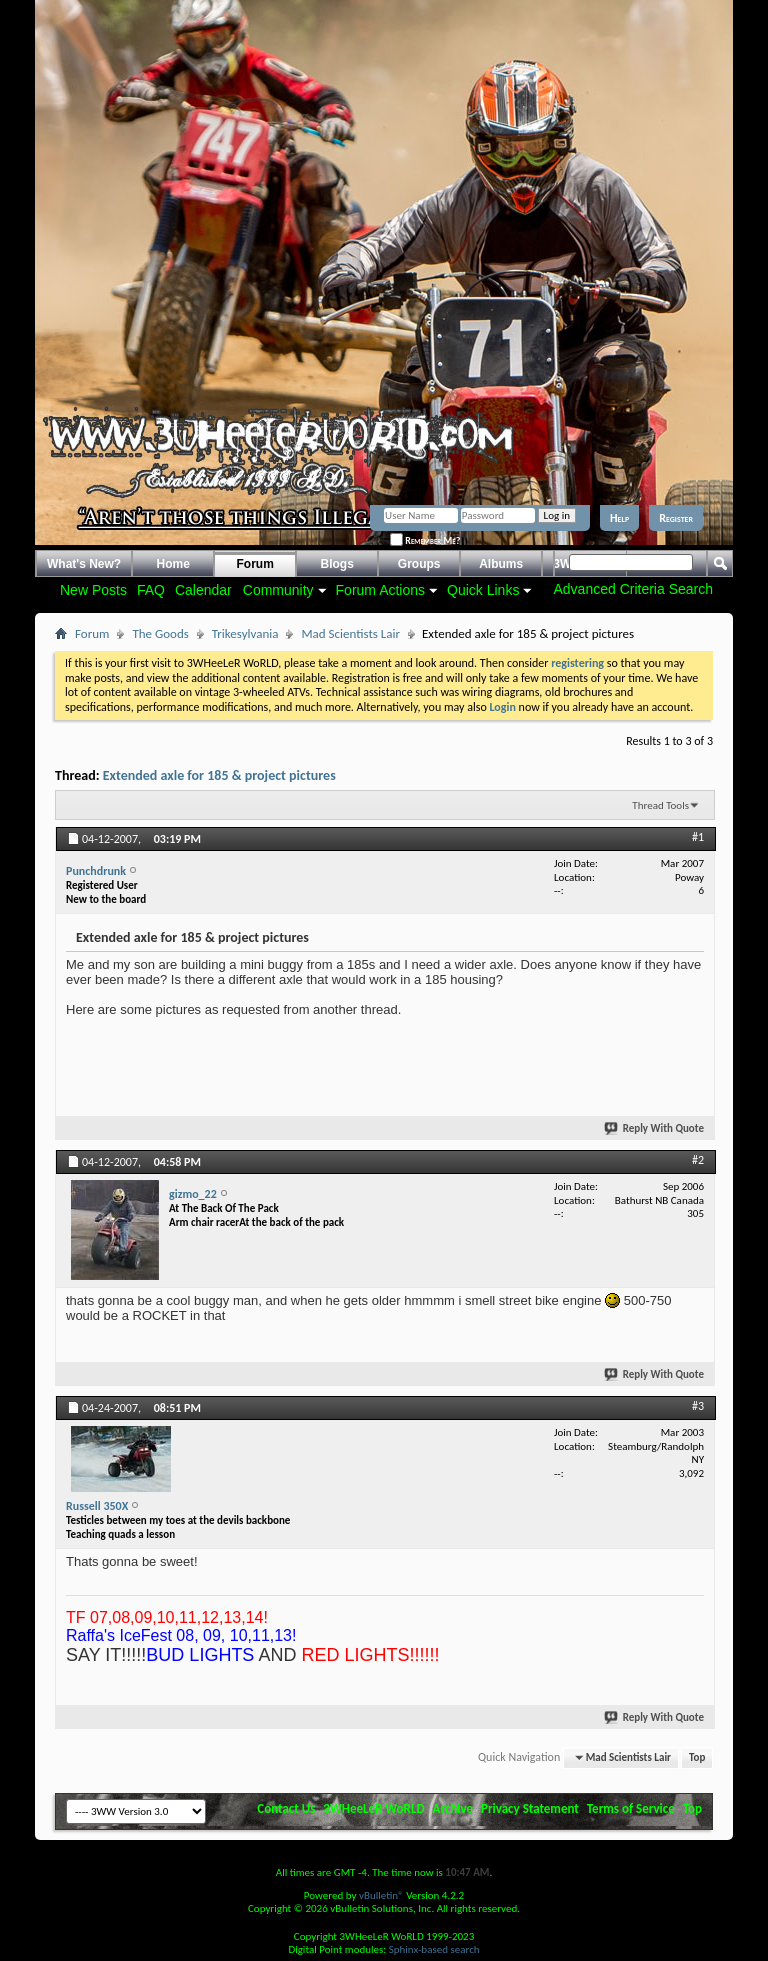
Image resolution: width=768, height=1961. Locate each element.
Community (278, 590)
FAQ (151, 590)
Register (676, 518)
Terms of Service (631, 1808)
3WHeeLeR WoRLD (373, 1808)
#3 (698, 1406)
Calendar (203, 590)
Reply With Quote (655, 1128)
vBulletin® (381, 1895)
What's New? (84, 564)
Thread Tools (660, 805)
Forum (255, 564)
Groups (419, 564)
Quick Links (483, 590)
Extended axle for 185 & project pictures (219, 775)
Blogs (337, 564)
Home (173, 564)
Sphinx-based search (434, 1949)
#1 (698, 837)
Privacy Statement (530, 1808)
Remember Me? (425, 540)
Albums (501, 564)
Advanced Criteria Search (633, 589)
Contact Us (286, 1808)
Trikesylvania (245, 633)
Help (619, 518)
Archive (453, 1808)
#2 (698, 1160)
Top (697, 1757)
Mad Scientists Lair (350, 633)
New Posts (93, 590)
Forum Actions (380, 590)
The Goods (160, 633)
